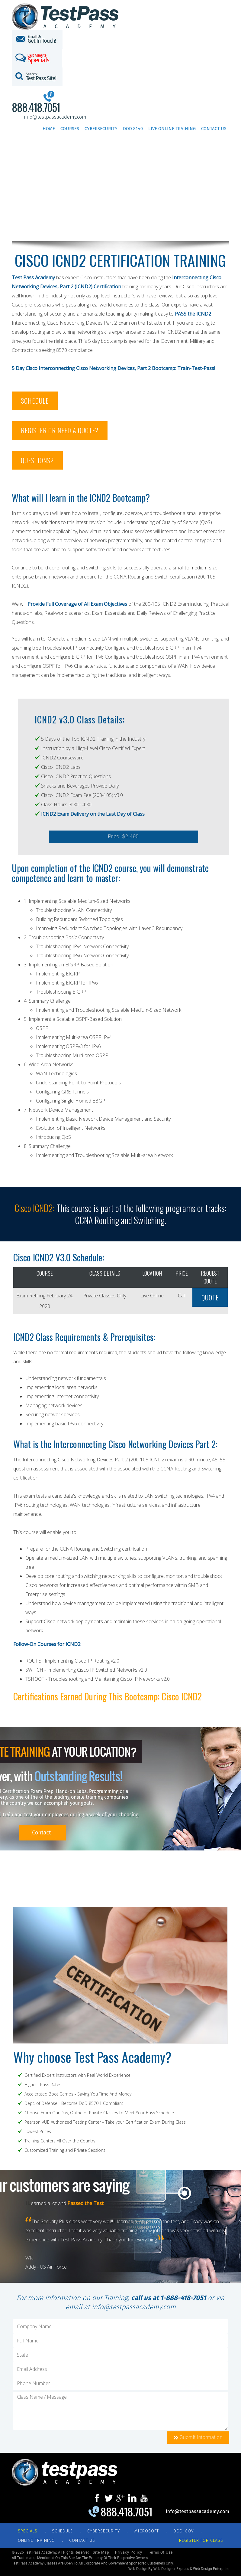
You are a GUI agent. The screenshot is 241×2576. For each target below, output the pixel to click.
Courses (69, 128)
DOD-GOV (183, 2531)
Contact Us (214, 128)
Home (49, 128)
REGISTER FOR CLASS (201, 2540)
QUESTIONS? (37, 460)
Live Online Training (172, 128)
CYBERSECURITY (103, 2531)
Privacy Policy (128, 2552)
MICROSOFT (146, 2531)
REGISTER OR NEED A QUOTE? (59, 430)
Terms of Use (160, 2552)
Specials (27, 2531)
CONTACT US (82, 2540)
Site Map (101, 2552)
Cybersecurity (101, 128)
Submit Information (198, 2437)
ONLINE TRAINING (36, 2540)
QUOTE (210, 1297)
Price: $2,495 (123, 836)
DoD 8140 (133, 128)
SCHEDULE (35, 400)
